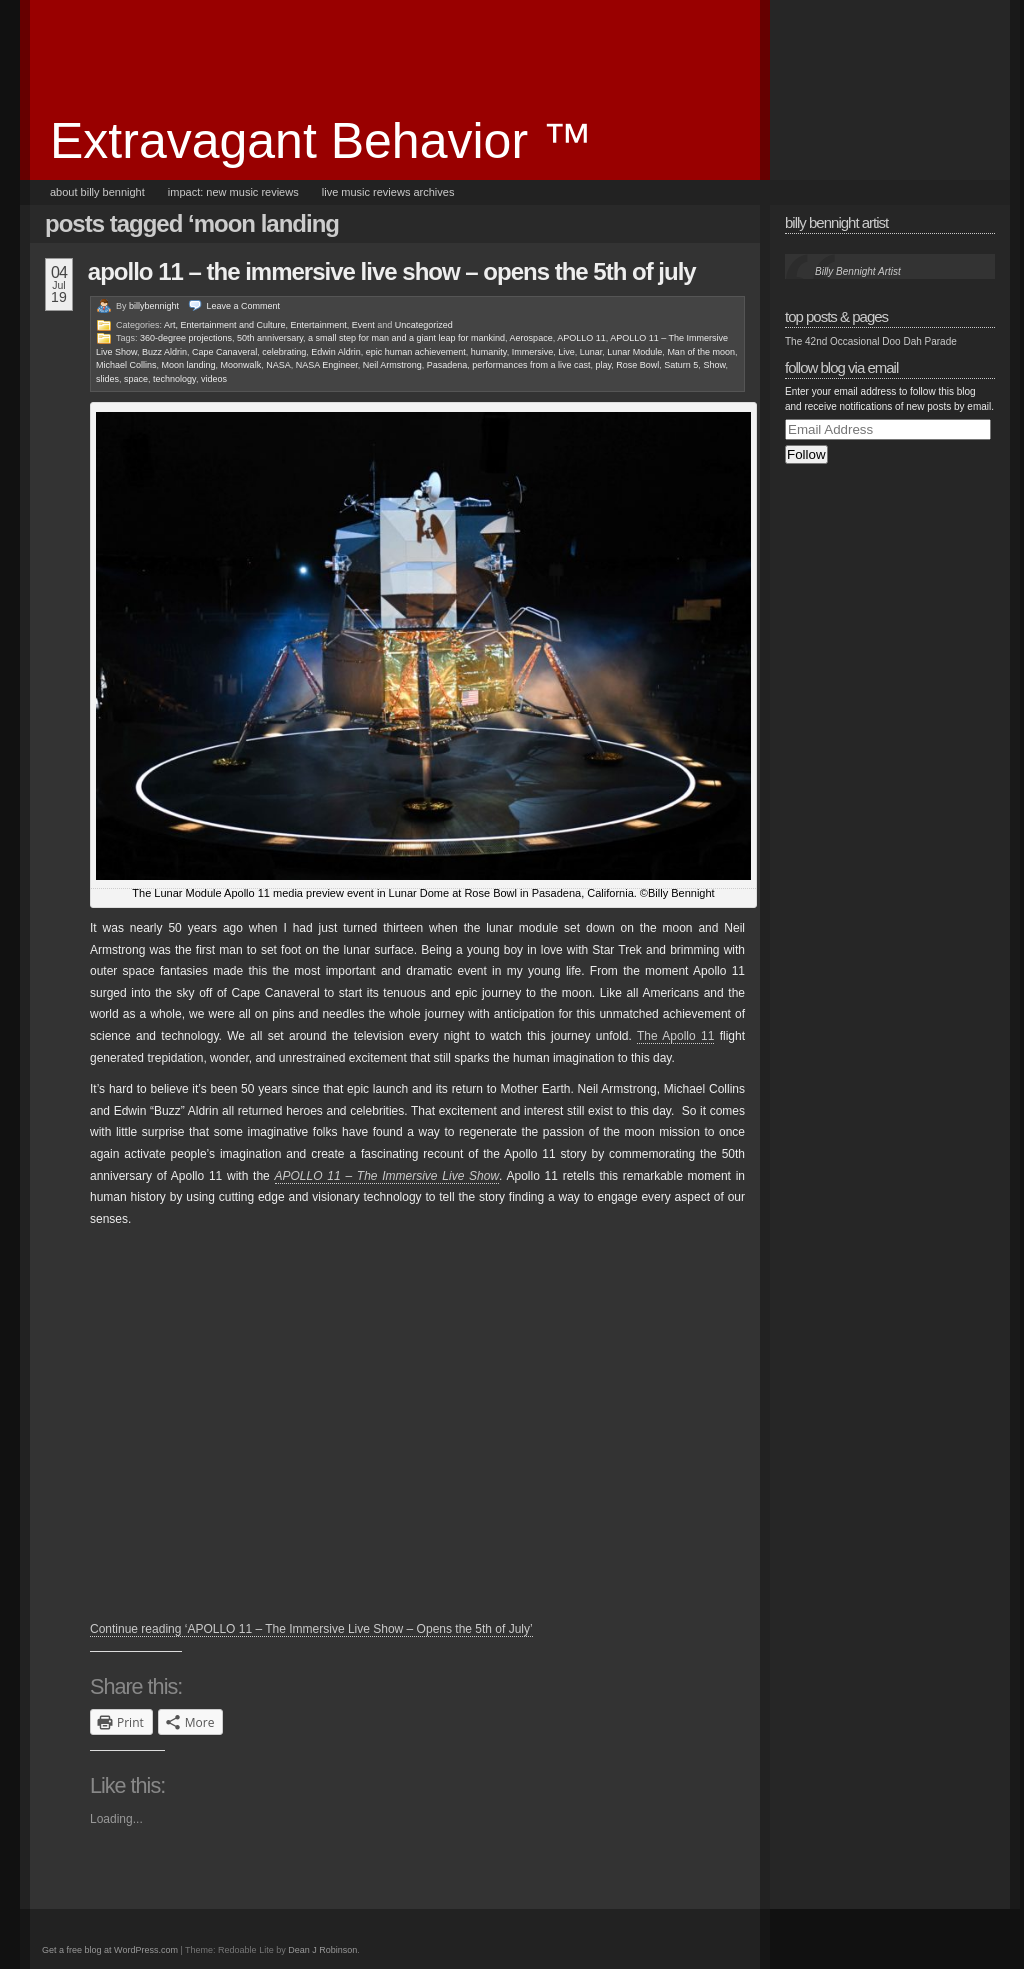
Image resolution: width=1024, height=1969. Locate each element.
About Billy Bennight (97, 192)
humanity (489, 352)
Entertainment (319, 325)
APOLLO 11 (581, 338)
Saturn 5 (681, 365)
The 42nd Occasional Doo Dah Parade (871, 341)
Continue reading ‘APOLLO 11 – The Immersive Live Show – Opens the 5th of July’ (311, 1629)
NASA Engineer (327, 365)
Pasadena (447, 365)
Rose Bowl (637, 365)
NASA (278, 365)
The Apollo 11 (675, 1036)
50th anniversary (270, 338)
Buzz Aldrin (164, 352)
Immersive (533, 352)
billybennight (154, 306)
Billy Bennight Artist (836, 222)
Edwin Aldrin (336, 352)
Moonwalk (241, 365)
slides (107, 379)
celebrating (284, 352)
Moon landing (189, 365)
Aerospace (531, 338)
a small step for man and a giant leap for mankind (406, 338)
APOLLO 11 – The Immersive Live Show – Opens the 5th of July (392, 271)
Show (714, 365)
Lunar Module (634, 352)
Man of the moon (701, 352)
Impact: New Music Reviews (233, 192)
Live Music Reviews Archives (388, 192)
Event (363, 325)
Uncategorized (424, 325)
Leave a (244, 306)
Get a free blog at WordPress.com (110, 1950)
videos (214, 379)
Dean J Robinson (322, 1950)
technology (174, 379)
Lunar (591, 352)
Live (566, 352)
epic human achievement (416, 352)
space (136, 379)
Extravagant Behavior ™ (321, 141)
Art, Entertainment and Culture (225, 325)
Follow (806, 454)
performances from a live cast (531, 365)
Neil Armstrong (392, 365)
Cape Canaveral (224, 352)
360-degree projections (186, 338)
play (603, 365)
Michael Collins (126, 365)
